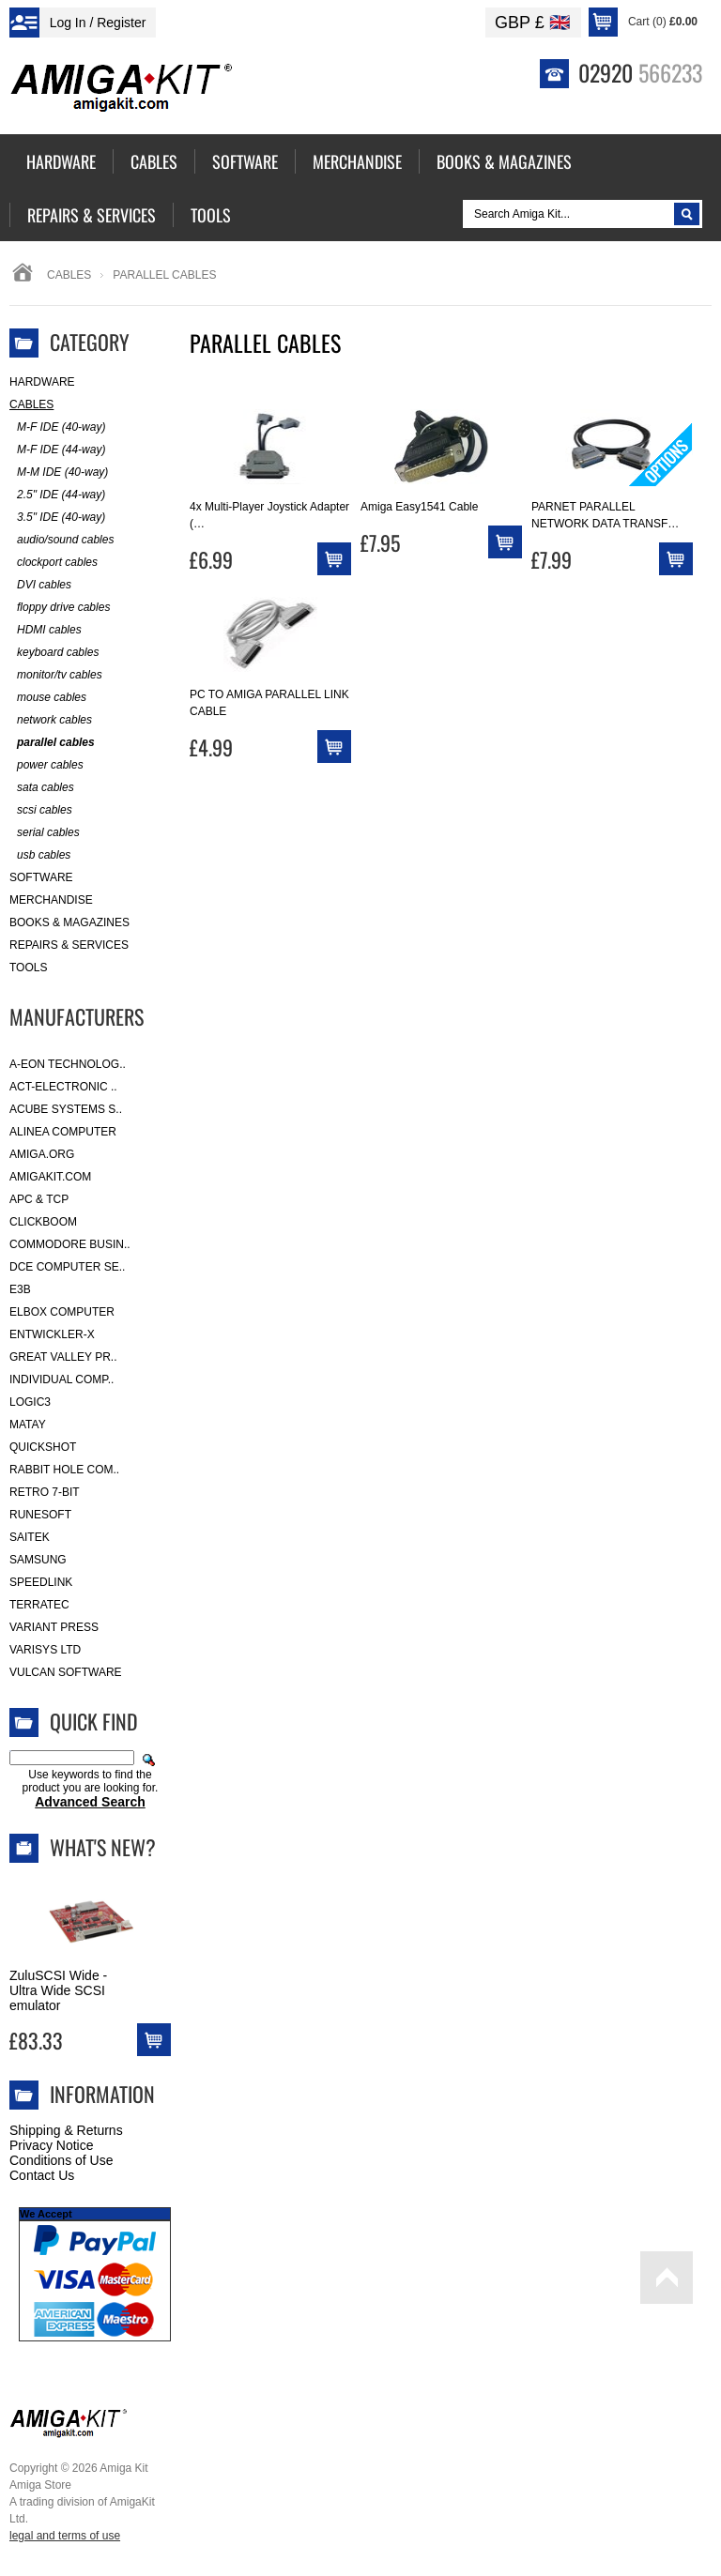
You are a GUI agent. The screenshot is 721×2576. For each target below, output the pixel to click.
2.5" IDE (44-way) (57, 495)
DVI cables (40, 585)
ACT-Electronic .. (63, 1086)
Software (41, 877)
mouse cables (47, 698)
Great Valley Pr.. (63, 1357)
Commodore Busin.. (69, 1244)
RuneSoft (40, 1514)
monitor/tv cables (55, 675)
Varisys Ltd (45, 1649)
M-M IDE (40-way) (58, 472)
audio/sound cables (61, 540)
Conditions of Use (61, 2160)
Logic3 (30, 1402)
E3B (20, 1289)
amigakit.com (50, 1176)
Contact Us (41, 2175)
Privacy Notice (51, 2145)
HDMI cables (45, 630)
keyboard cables (54, 653)
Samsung (38, 1559)
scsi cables (40, 810)
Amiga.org (41, 1154)
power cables (46, 765)
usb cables (39, 855)
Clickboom (43, 1221)
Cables (69, 275)
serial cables (44, 833)
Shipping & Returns (66, 2130)
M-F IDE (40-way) (57, 427)
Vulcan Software (65, 1672)
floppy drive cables (59, 608)
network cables (50, 720)
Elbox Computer (62, 1311)
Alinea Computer (62, 1131)
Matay (27, 1424)
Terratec (39, 1604)
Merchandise (51, 900)
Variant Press (54, 1627)
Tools (28, 967)
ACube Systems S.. (65, 1109)
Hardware (42, 382)
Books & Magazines (69, 922)
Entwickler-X (52, 1334)
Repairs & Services (69, 945)
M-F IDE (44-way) (57, 450)
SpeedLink (40, 1582)
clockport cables (53, 563)
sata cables (41, 788)
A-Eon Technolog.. (67, 1064)
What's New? (103, 1847)
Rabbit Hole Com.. (64, 1469)
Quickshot (42, 1447)
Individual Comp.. (61, 1379)
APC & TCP (39, 1199)
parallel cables (52, 743)
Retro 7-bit (44, 1492)
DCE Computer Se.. (67, 1266)
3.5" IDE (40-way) (57, 518)
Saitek (29, 1537)
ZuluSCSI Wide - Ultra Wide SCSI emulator (58, 1990)
